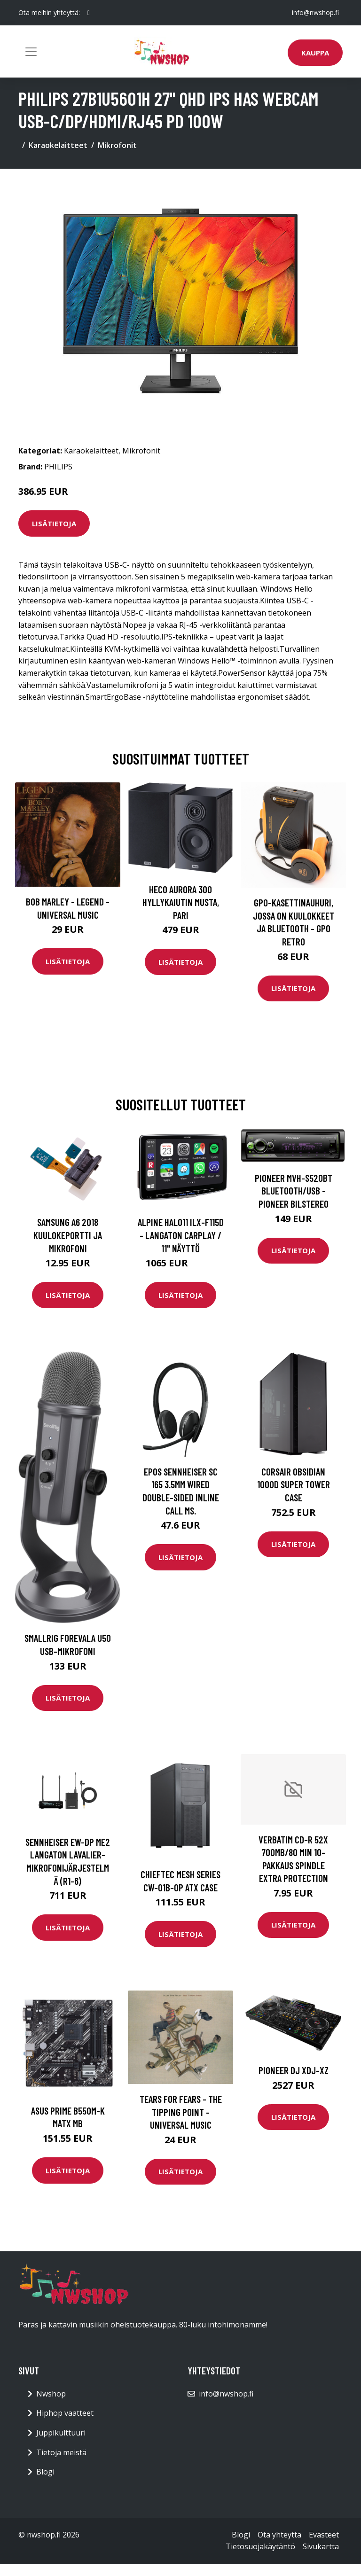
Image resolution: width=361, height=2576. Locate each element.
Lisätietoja (54, 523)
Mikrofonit (117, 145)
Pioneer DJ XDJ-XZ (294, 2070)
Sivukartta (321, 2546)
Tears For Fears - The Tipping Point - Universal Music (181, 2112)
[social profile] (89, 13)
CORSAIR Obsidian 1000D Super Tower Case (293, 1484)
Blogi (45, 2472)
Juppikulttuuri (61, 2433)
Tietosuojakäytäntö (260, 2546)
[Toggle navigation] (31, 52)
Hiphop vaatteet (65, 2413)
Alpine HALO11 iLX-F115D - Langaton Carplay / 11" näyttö (181, 1235)
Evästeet (324, 2534)
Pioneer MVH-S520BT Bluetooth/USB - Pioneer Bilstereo (293, 1191)
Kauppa (315, 52)
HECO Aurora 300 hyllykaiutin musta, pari (180, 902)
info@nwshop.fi (315, 12)
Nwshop (51, 2394)
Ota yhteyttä (279, 2534)
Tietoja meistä (61, 2452)
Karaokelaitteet (58, 145)
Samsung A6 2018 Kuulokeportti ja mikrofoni (67, 1235)
